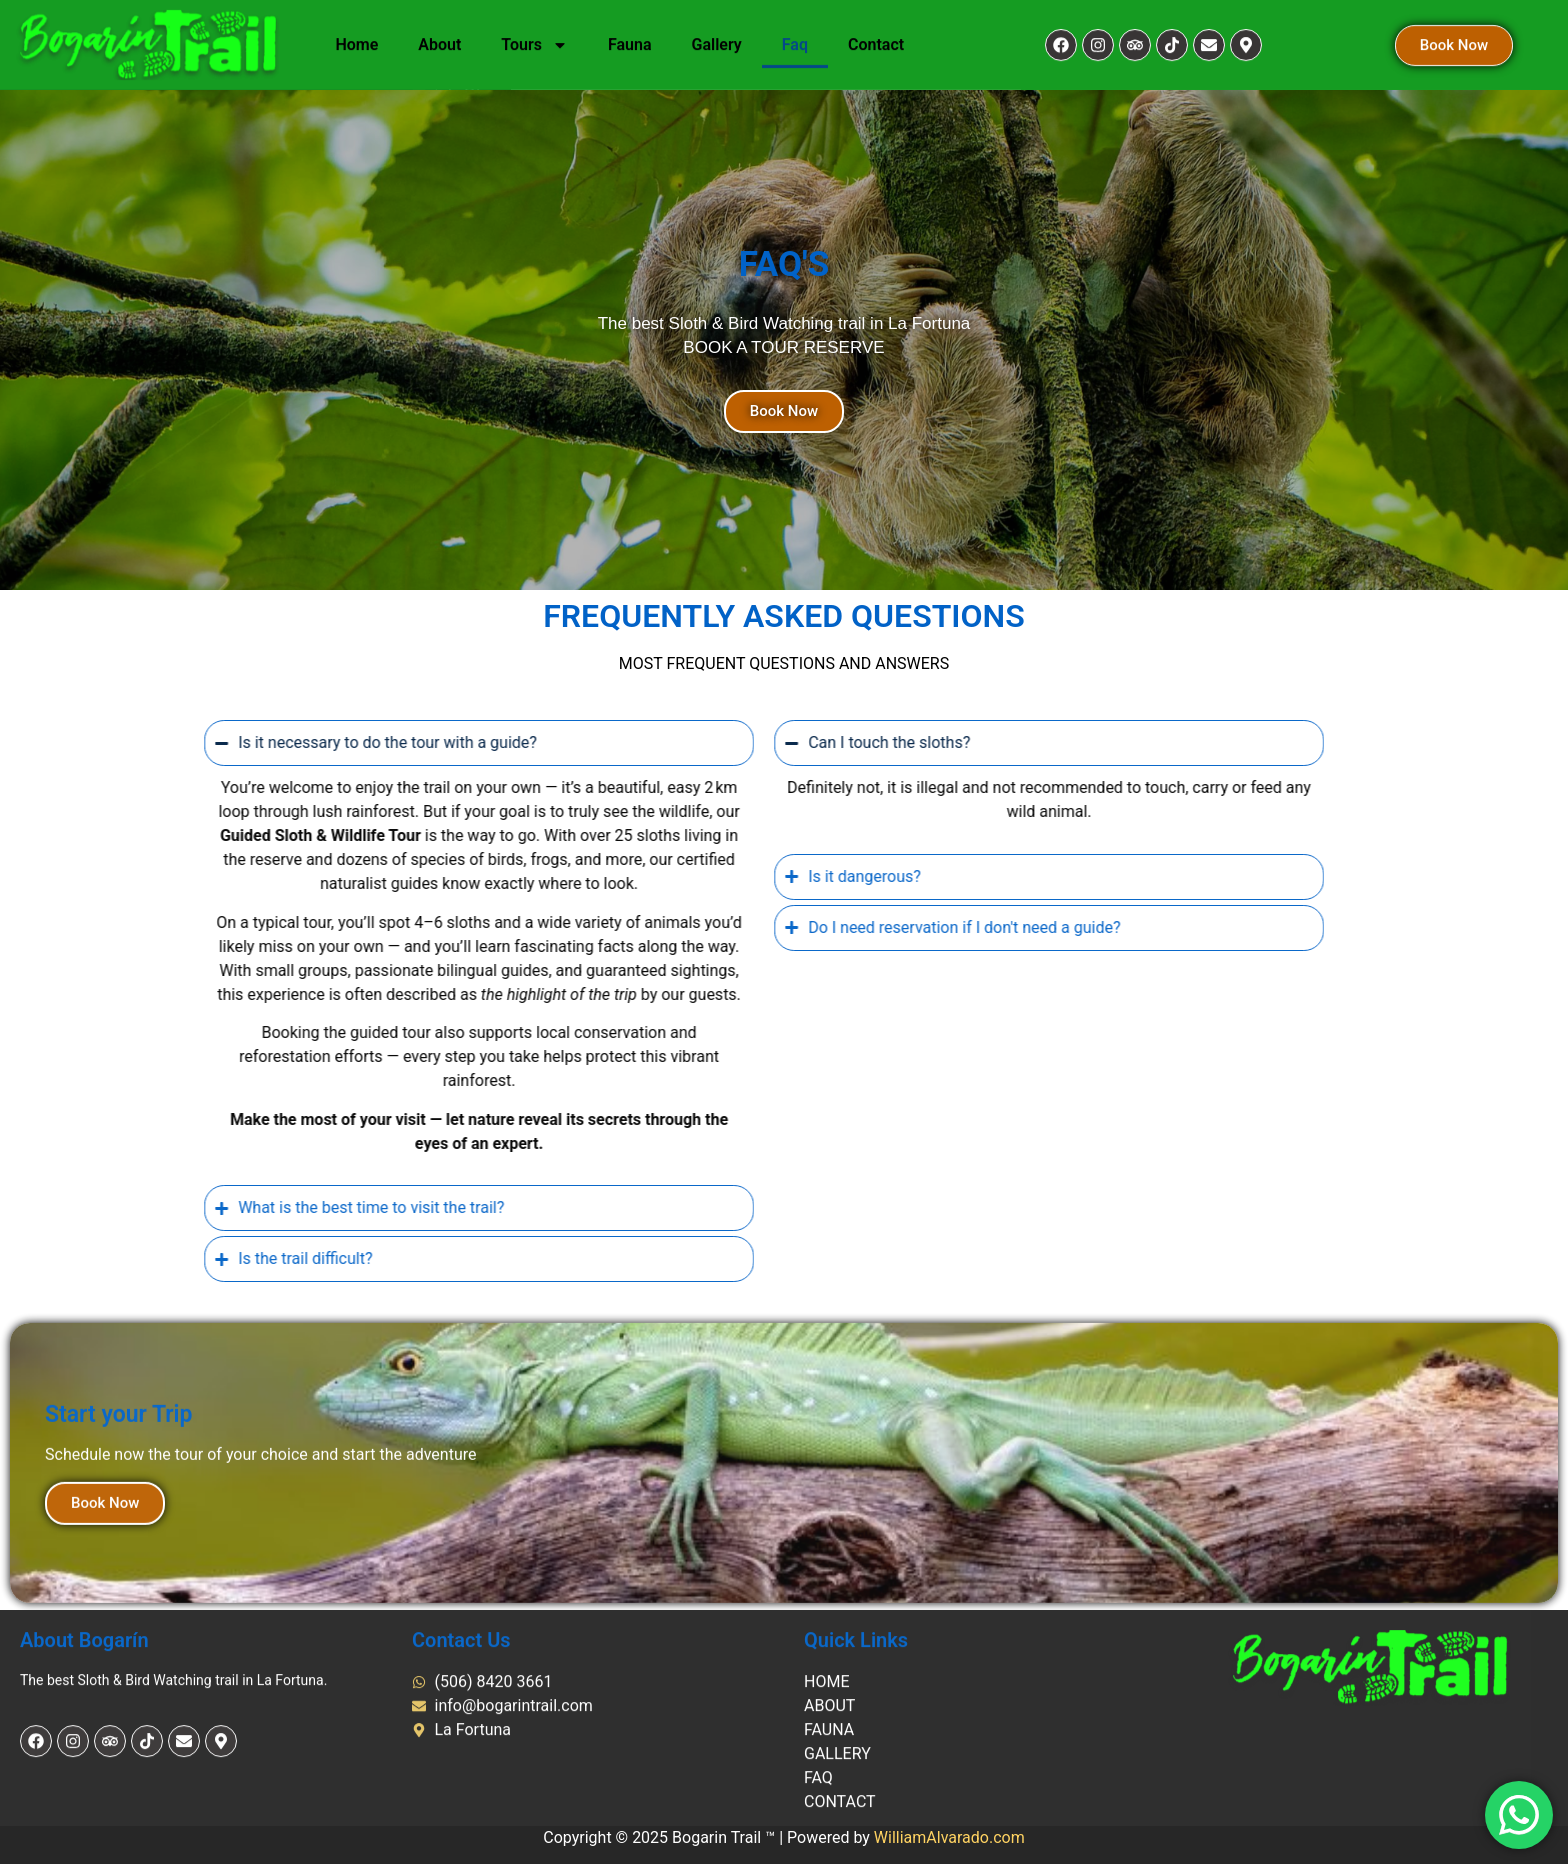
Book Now (105, 1713)
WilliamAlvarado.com (949, 1837)
